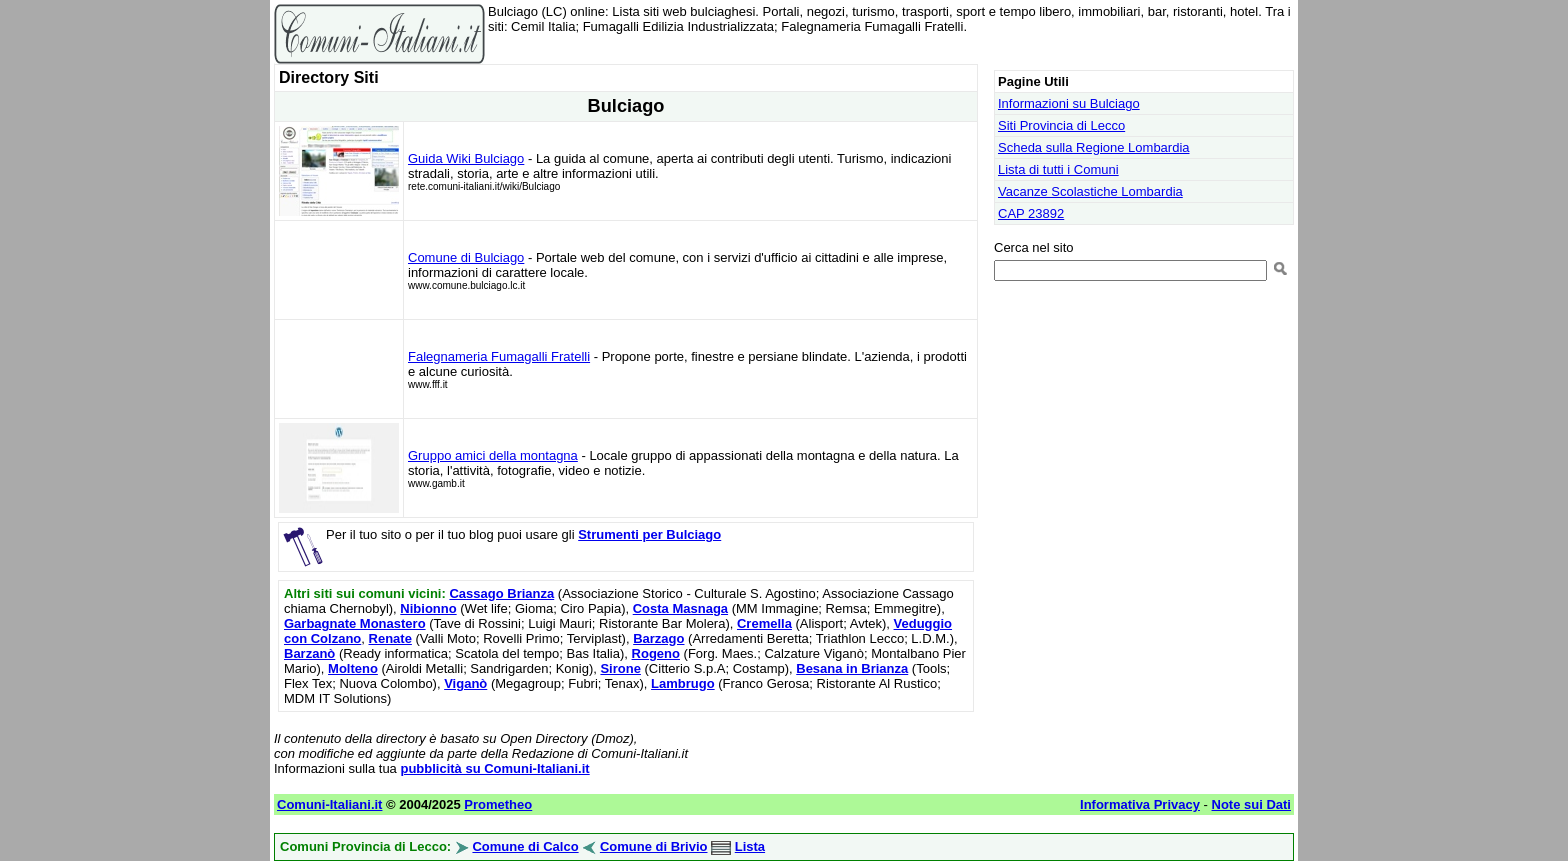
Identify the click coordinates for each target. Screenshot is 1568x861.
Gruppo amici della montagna (493, 455)
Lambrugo (683, 683)
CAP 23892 (1031, 213)
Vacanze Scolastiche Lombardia (1090, 191)
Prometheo (498, 804)
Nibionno (428, 608)
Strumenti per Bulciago (649, 534)
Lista (750, 846)
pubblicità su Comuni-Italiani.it (494, 768)
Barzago (658, 638)
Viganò (465, 683)
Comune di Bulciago (466, 257)
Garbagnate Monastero (355, 623)
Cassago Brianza (501, 593)
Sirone (620, 668)
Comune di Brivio (654, 846)
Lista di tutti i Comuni (1058, 169)
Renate (390, 638)
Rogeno (656, 653)
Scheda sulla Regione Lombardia (1094, 147)
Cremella (764, 623)
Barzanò (309, 653)
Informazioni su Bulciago (1069, 103)
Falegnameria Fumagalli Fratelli (499, 356)
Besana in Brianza (852, 668)
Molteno (353, 668)
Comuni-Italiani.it (329, 804)
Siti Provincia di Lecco (1061, 125)
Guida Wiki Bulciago (466, 158)
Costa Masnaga (680, 608)
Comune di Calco (525, 846)
